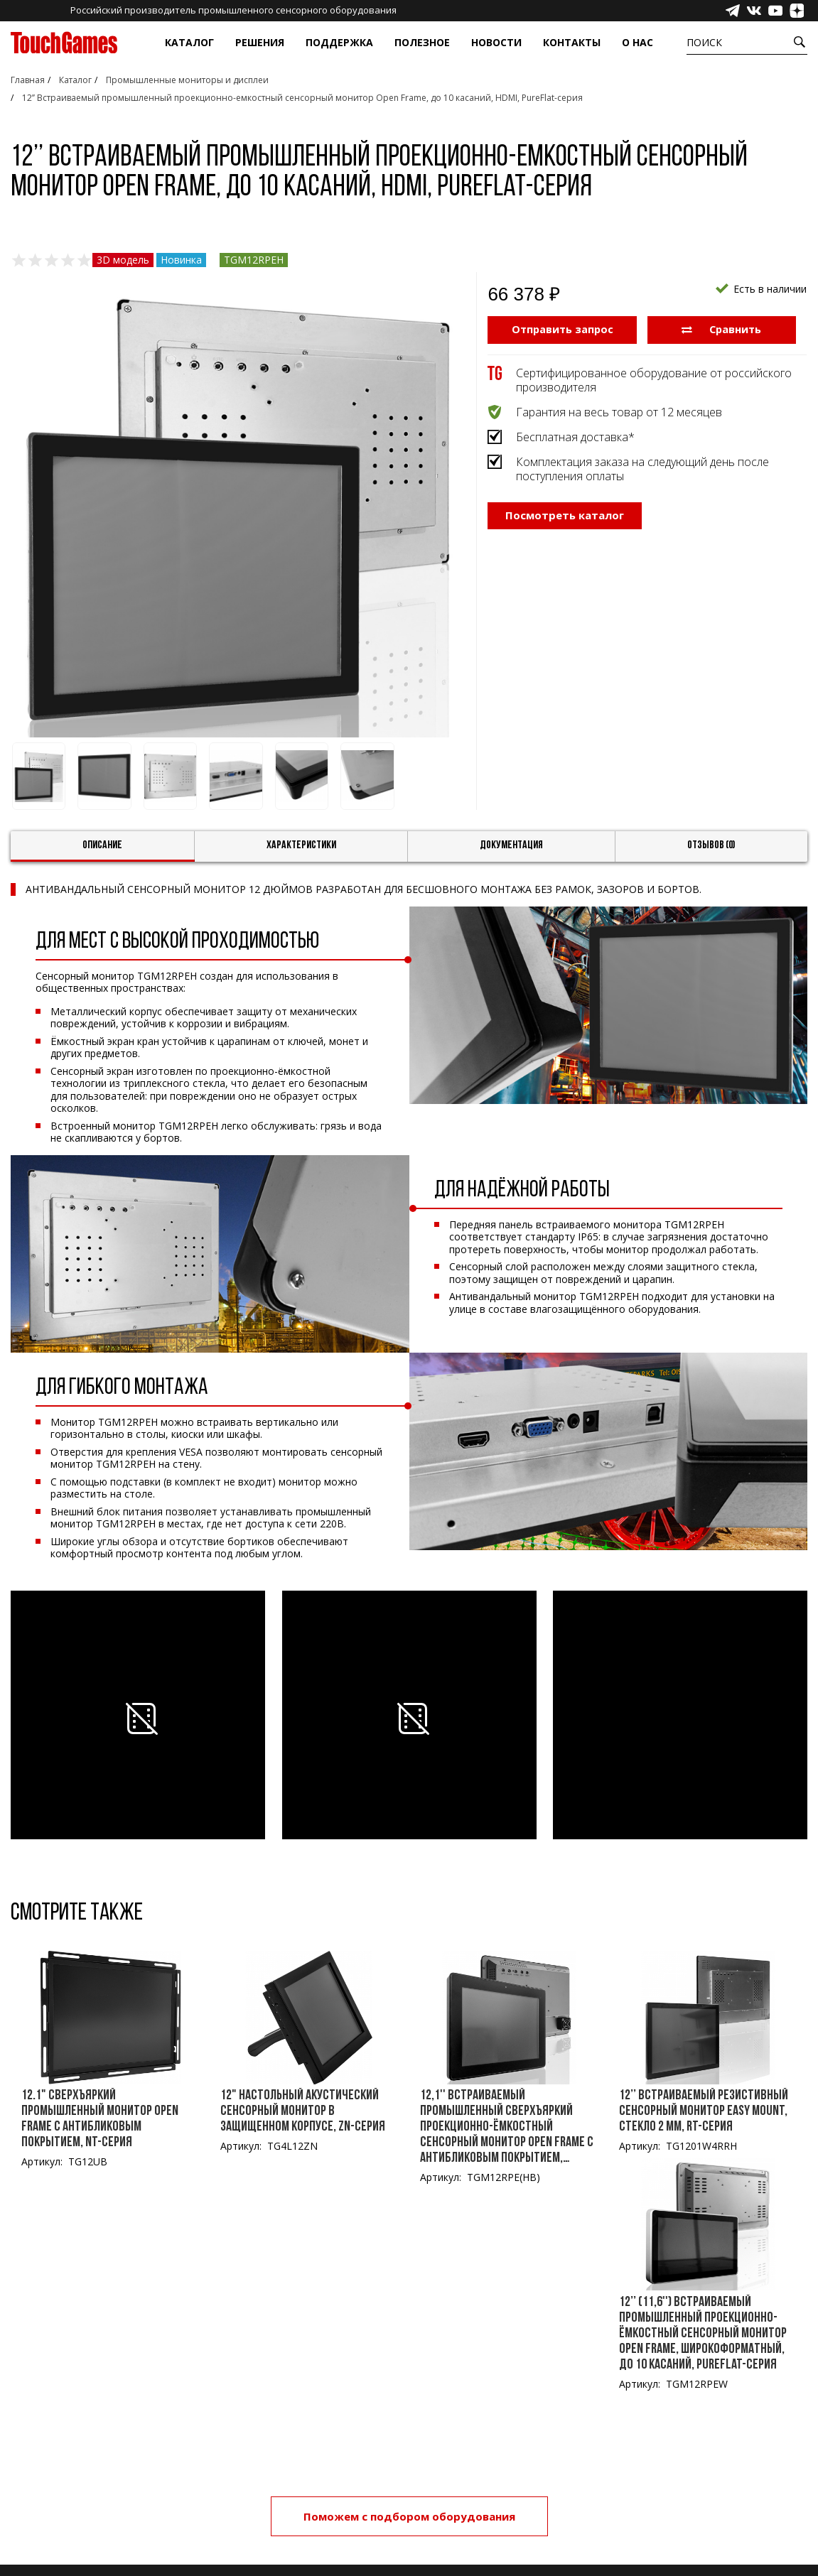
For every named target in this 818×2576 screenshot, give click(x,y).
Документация (511, 845)
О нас (637, 42)
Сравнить (722, 329)
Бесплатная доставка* (575, 436)
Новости (496, 42)
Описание (102, 845)
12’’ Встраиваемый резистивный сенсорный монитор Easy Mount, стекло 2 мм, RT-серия (703, 2111)
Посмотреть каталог (564, 533)
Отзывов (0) (711, 845)
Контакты (572, 42)
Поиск (704, 42)
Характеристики (301, 845)
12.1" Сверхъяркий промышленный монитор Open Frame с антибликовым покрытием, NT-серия (99, 2119)
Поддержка (339, 42)
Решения (259, 42)
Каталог (189, 42)
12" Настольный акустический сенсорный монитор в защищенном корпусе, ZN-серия (302, 2111)
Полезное (422, 42)
